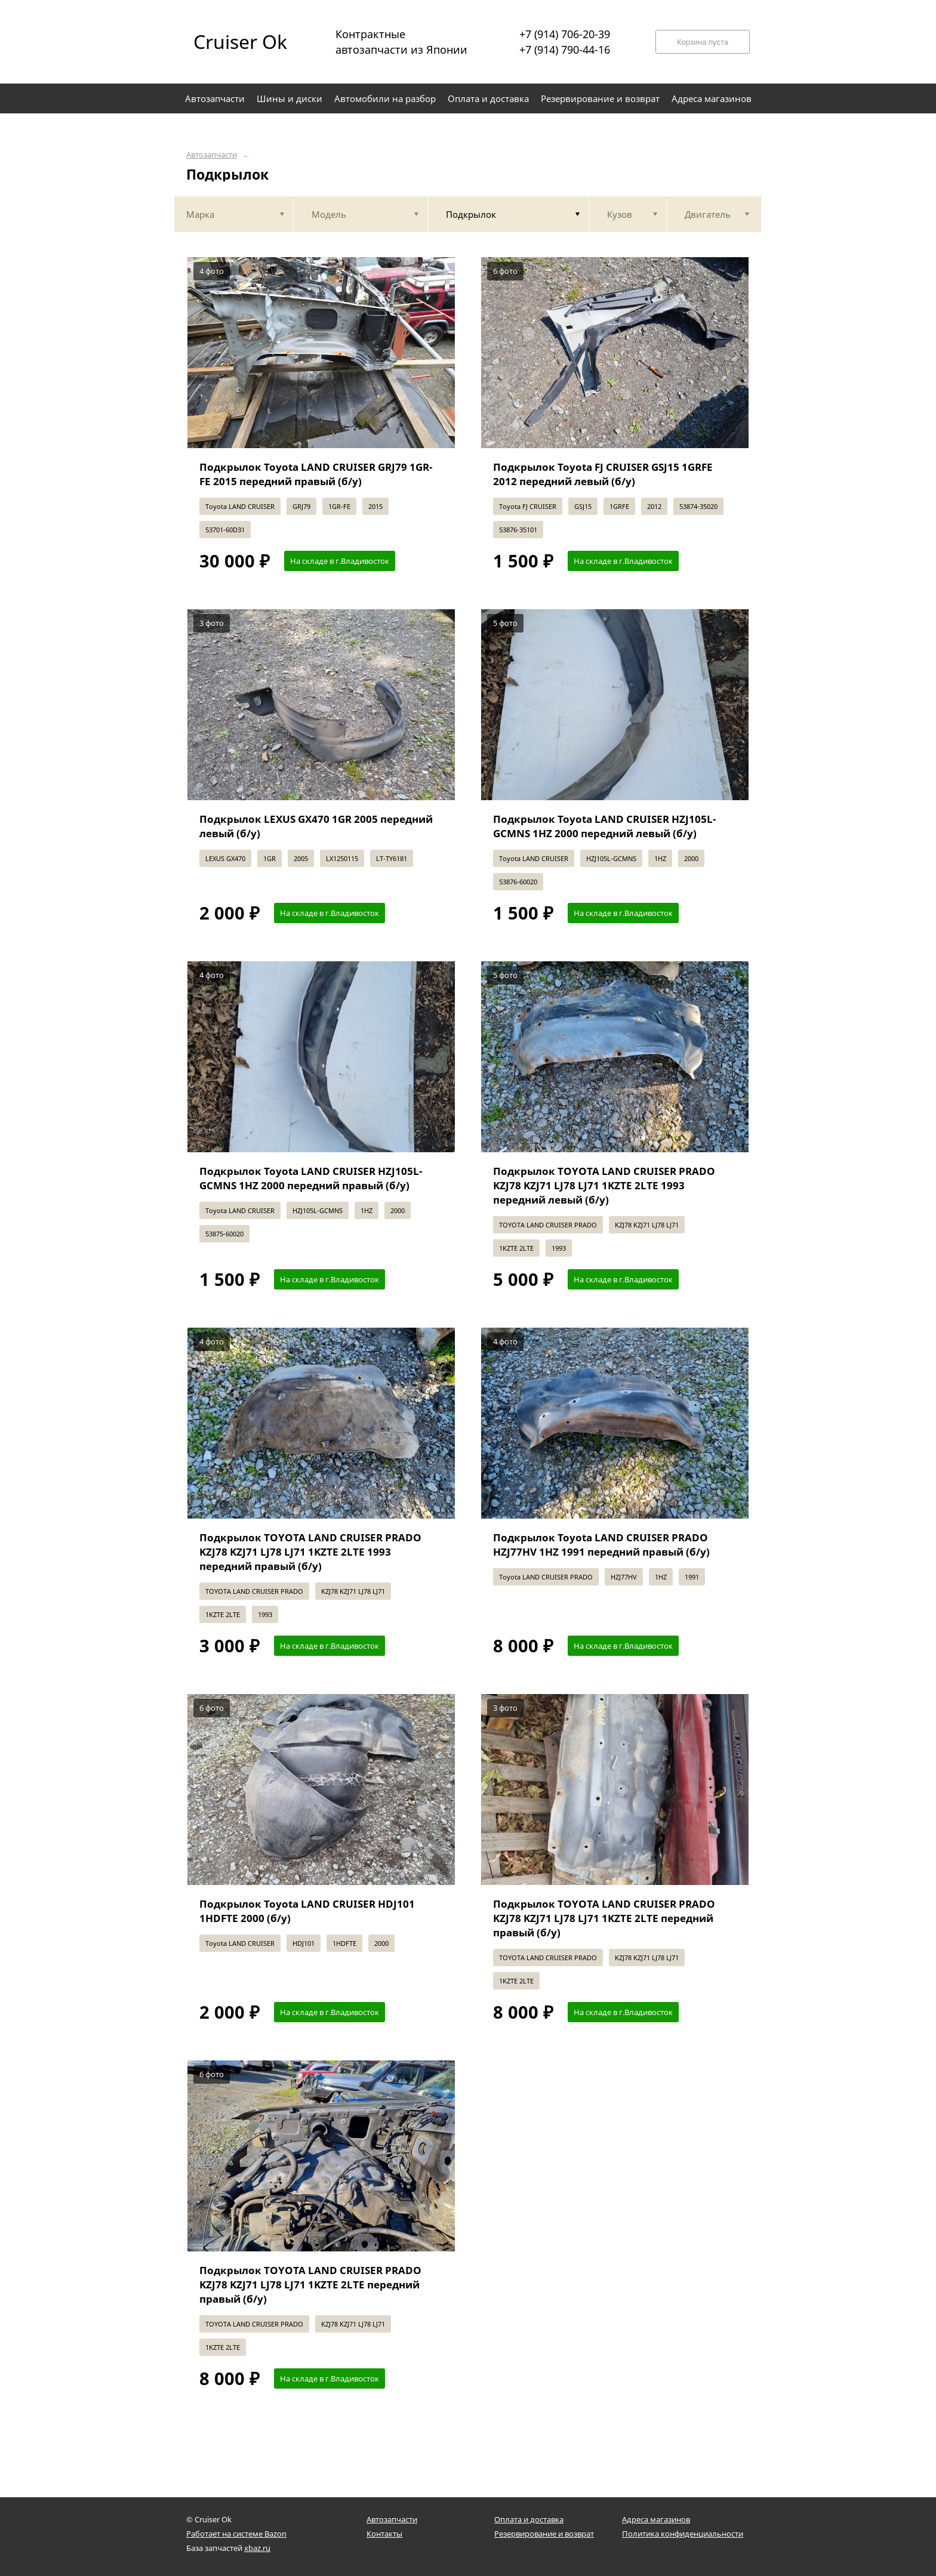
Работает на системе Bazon (236, 2533)
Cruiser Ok (240, 41)
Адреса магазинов (656, 2519)
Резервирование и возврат (544, 2533)
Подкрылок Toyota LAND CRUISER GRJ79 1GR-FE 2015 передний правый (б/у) (315, 474)
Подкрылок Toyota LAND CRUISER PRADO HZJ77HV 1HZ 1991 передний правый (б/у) (601, 1545)
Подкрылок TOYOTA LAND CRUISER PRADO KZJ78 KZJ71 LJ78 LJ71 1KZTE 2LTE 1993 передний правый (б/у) (310, 1552)
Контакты (384, 2533)
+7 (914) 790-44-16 (564, 49)
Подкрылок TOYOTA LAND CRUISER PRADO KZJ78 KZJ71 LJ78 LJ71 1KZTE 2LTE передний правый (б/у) (604, 1918)
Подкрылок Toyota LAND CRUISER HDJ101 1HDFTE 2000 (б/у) (307, 1911)
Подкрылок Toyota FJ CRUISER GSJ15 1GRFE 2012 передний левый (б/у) (603, 474)
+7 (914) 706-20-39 (564, 34)
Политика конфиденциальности (682, 2533)
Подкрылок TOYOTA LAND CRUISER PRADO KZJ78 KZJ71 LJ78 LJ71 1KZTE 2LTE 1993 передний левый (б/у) (604, 1185)
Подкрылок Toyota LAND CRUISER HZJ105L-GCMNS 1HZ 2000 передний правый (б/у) (310, 1178)
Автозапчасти (211, 155)
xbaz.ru (257, 2548)
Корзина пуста (702, 42)
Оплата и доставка (529, 2519)
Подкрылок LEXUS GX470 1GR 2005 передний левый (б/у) (316, 826)
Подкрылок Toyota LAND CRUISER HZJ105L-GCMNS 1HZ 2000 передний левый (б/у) (604, 826)
